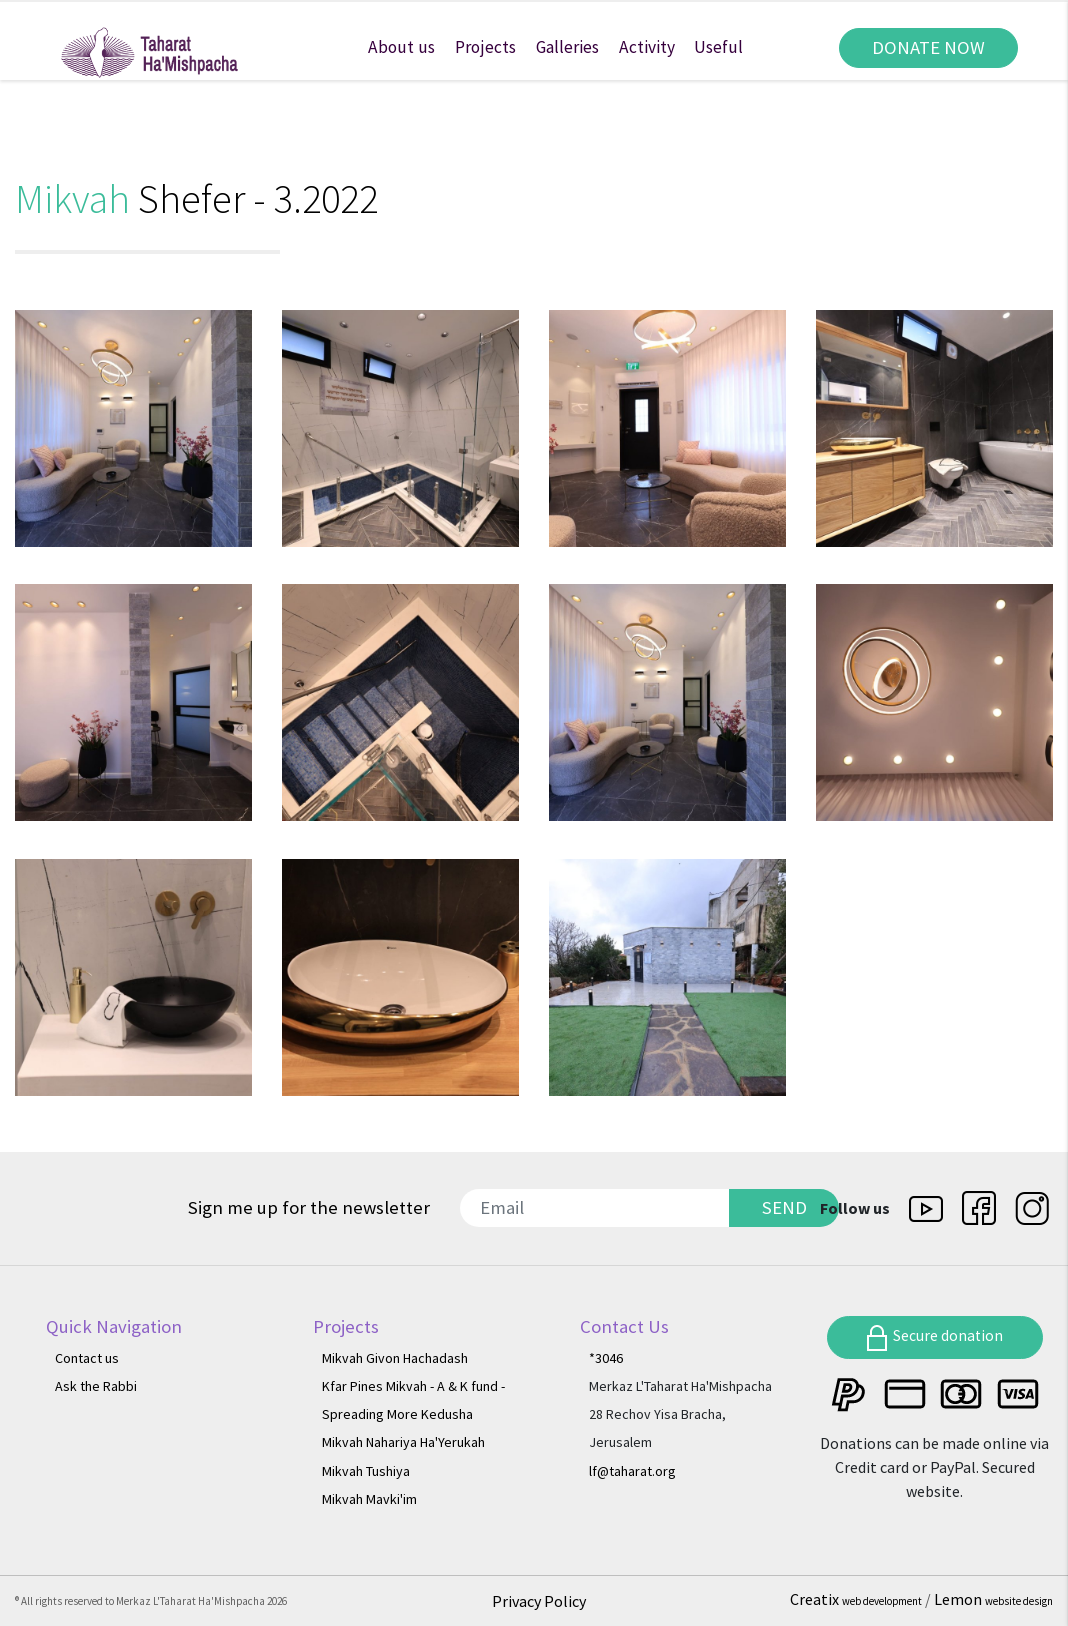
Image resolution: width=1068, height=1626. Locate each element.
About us (401, 47)
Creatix (857, 1599)
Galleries (567, 47)
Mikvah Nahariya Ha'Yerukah (403, 1442)
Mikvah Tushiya (366, 1471)
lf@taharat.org (632, 1471)
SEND (784, 1207)
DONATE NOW (928, 47)
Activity (647, 47)
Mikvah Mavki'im (369, 1499)
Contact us (87, 1358)
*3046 (606, 1358)
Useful (718, 47)
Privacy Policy (539, 1601)
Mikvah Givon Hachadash (395, 1358)
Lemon (993, 1599)
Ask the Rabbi (96, 1386)
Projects (485, 47)
